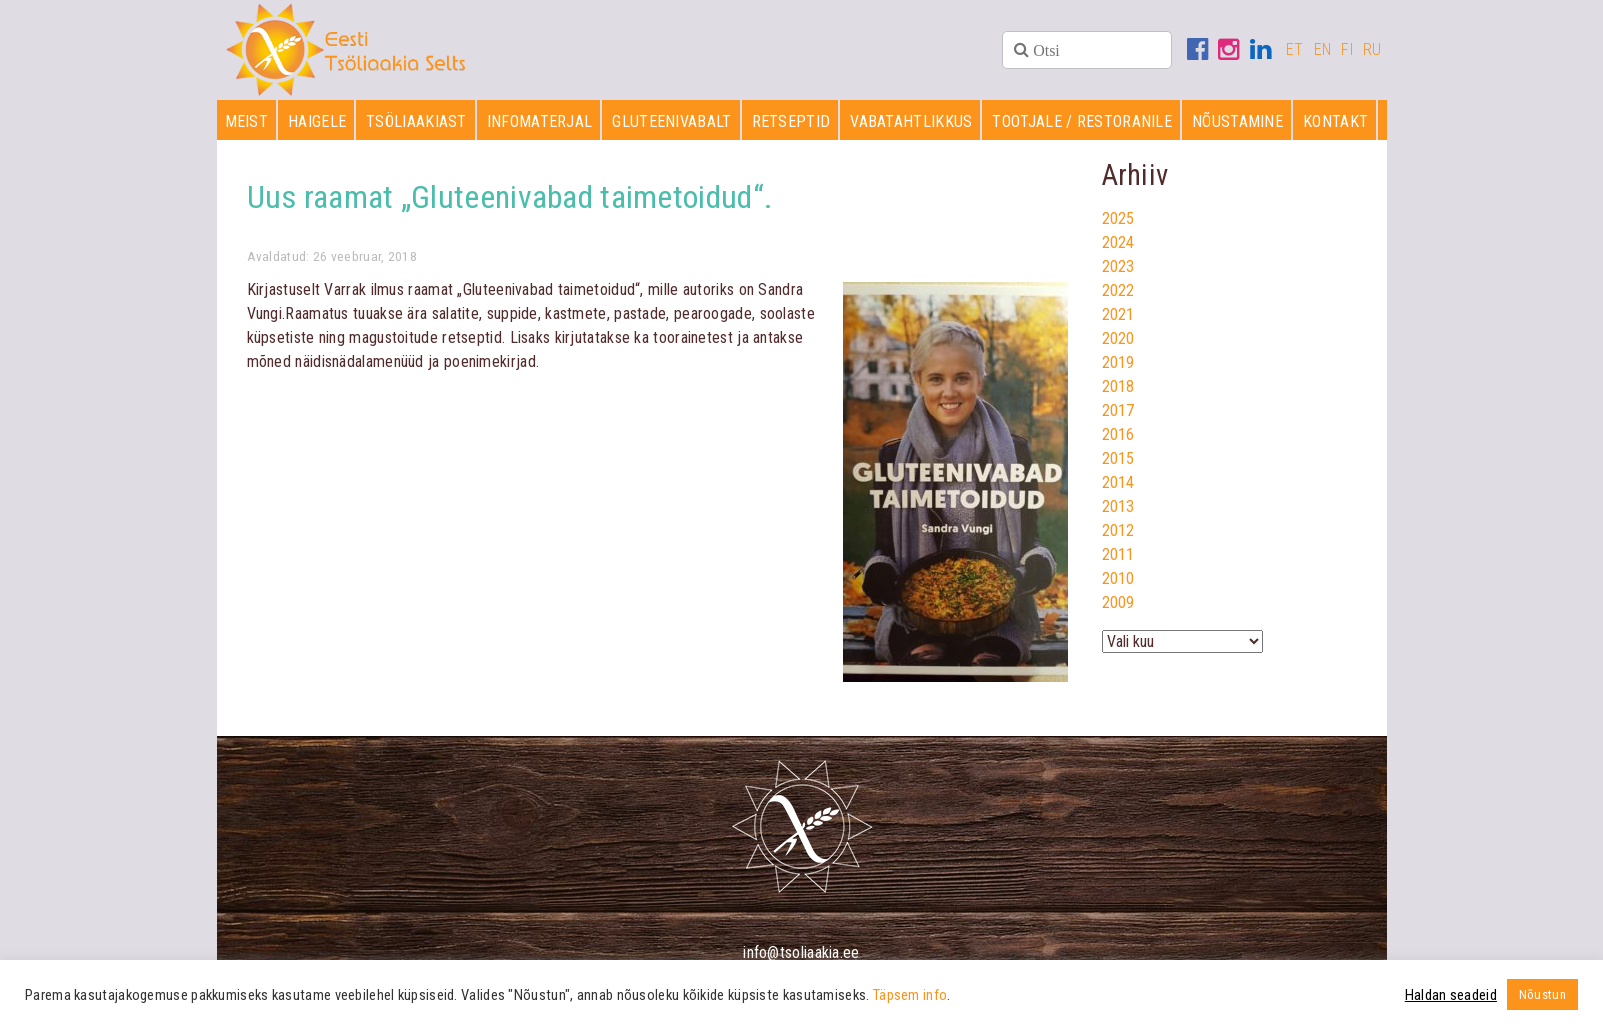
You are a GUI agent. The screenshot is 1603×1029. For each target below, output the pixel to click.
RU (1372, 49)
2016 (1118, 434)
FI (1347, 49)
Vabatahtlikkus (911, 121)
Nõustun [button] (1542, 994)
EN (1323, 49)
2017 (1118, 410)
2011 (1118, 554)
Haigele (317, 121)
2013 (1118, 506)
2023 (1118, 266)
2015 (1118, 458)
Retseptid (791, 121)
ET (1295, 49)
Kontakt (1335, 121)
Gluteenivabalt (671, 121)
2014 (1118, 482)
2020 (1118, 338)
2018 (1118, 386)
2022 (1118, 290)
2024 (1118, 242)
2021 (1118, 314)
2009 (1118, 602)
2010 (1118, 578)
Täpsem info (910, 995)
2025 (1118, 218)
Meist (247, 121)
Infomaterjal (540, 121)
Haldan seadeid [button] (1451, 995)
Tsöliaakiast (416, 121)
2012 (1118, 530)
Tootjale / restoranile (1082, 121)
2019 (1118, 362)
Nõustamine (1237, 121)
